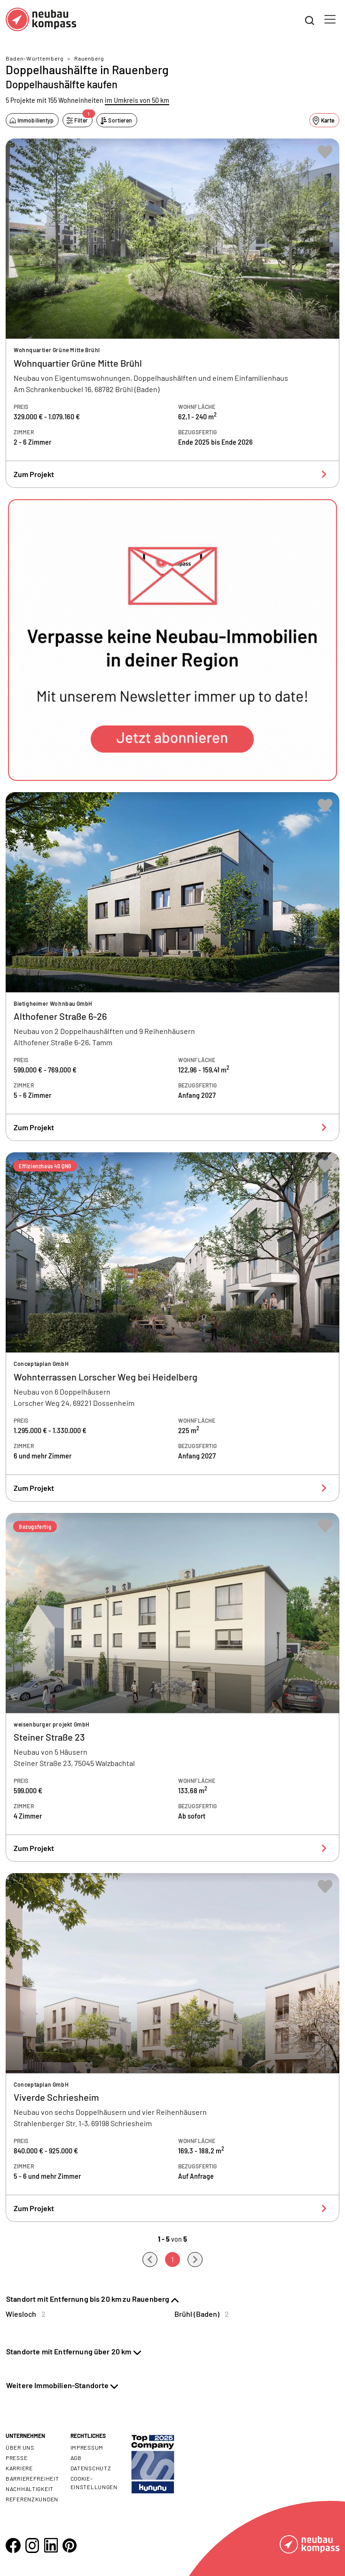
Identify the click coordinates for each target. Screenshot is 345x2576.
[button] (172, 640)
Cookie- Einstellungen (94, 2482)
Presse (16, 2457)
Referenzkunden (32, 2499)
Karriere (19, 2468)
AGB (76, 2457)
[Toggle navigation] (330, 19)
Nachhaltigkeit (30, 2488)
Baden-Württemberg (34, 58)
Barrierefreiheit (32, 2478)
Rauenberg (89, 58)
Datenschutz (91, 2468)
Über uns (20, 2447)
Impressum (87, 2447)
